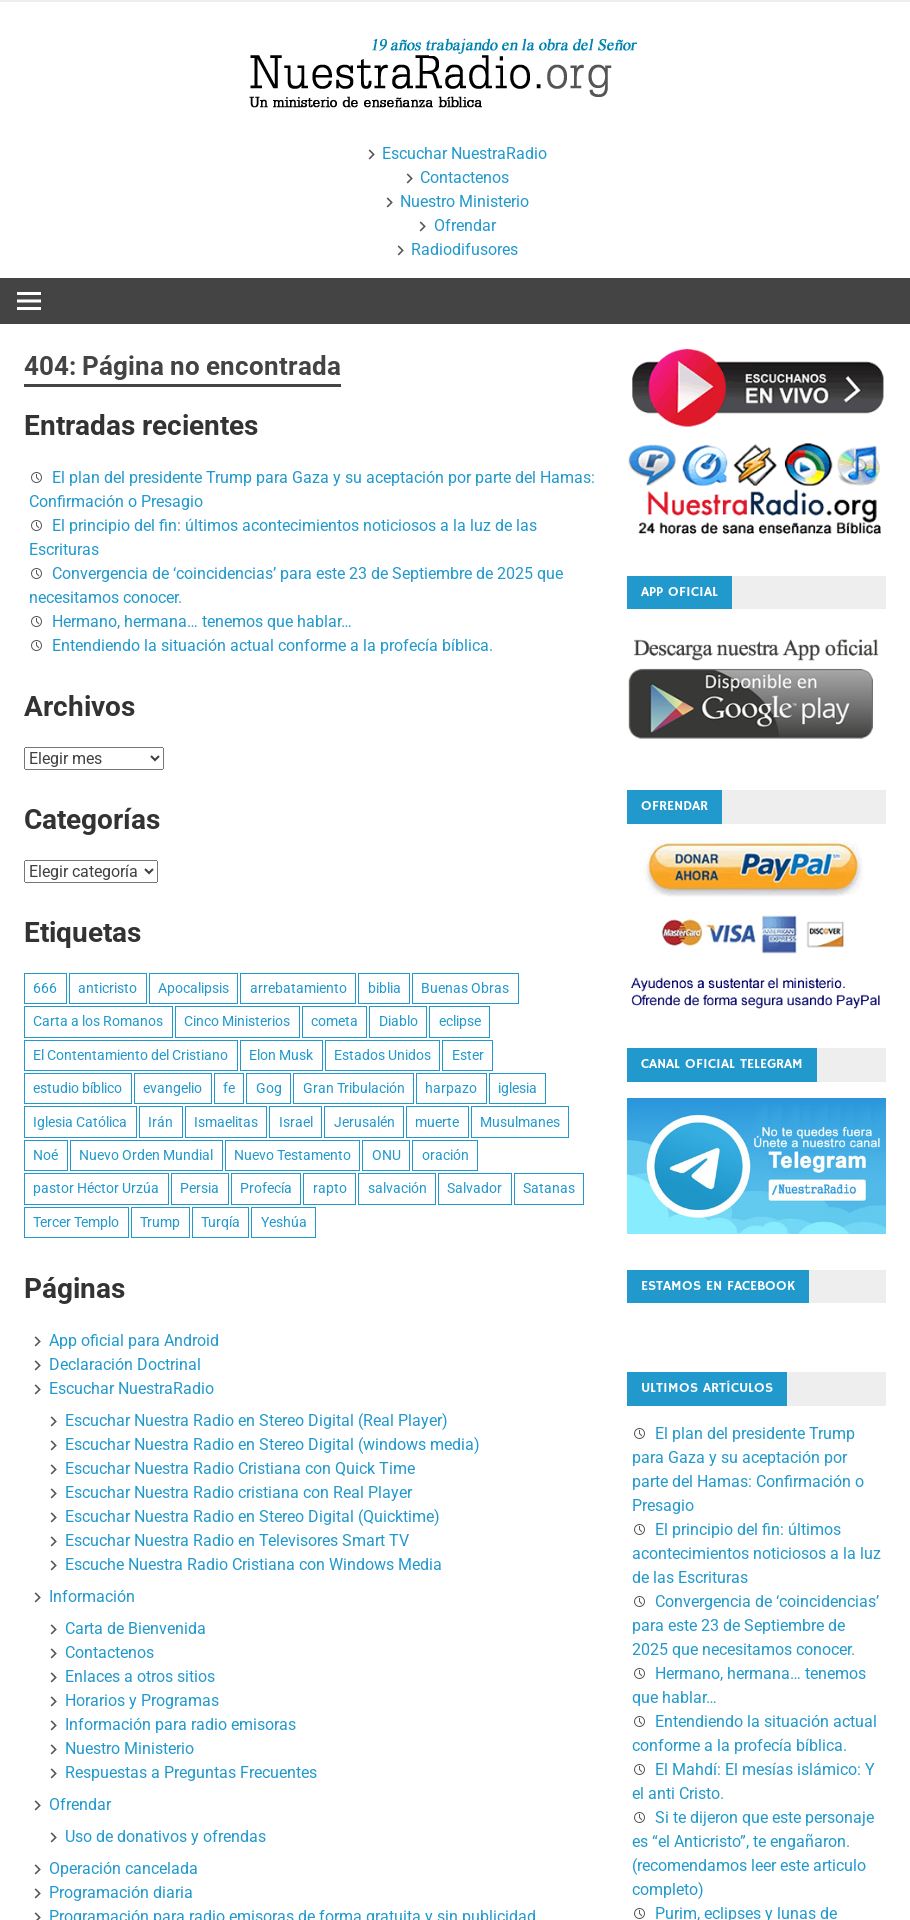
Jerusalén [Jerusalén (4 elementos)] (364, 1122)
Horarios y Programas (142, 1700)
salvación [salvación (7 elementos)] (397, 1188)
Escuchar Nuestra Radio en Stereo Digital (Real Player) (256, 1420)
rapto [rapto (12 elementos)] (330, 1188)
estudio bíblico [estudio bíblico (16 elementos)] (77, 1088)
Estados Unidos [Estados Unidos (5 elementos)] (382, 1055)
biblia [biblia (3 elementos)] (384, 988)
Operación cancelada (123, 1868)
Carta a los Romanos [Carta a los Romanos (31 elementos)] (98, 1021)
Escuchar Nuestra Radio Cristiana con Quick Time (240, 1468)
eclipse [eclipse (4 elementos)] (460, 1021)
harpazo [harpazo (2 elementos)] (451, 1088)
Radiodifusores (464, 249)
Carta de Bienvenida (135, 1628)
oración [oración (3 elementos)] (445, 1155)
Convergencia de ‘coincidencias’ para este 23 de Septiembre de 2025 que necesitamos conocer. (755, 1625)
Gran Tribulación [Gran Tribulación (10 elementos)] (354, 1088)
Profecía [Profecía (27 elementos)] (266, 1188)
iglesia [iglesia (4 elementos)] (517, 1088)
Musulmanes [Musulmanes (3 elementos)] (520, 1122)
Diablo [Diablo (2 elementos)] (398, 1021)
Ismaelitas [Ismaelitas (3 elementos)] (226, 1122)
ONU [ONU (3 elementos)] (386, 1155)
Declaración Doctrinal (125, 1364)
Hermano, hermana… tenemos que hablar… (202, 621)
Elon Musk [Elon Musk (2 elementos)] (281, 1055)
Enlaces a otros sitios (140, 1676)
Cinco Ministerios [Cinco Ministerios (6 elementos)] (237, 1021)
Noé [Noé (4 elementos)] (45, 1155)
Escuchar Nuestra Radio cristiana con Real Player (238, 1492)
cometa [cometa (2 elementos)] (334, 1021)
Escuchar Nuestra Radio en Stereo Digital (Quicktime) (252, 1516)
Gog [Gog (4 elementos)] (269, 1088)
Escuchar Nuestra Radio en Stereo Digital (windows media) (272, 1444)
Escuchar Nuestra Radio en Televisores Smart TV (237, 1540)
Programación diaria (121, 1892)
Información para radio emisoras (180, 1724)
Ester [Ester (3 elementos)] (468, 1055)
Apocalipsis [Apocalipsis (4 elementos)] (193, 988)
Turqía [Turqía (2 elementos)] (220, 1222)
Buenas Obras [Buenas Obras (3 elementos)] (465, 988)
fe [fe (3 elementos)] (229, 1088)
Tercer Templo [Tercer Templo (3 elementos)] (76, 1222)
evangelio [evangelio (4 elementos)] (172, 1088)
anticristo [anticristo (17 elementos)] (107, 988)
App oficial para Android (134, 1340)
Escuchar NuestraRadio (464, 153)
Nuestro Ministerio (464, 201)
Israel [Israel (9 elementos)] (296, 1122)
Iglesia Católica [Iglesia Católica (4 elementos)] (80, 1122)
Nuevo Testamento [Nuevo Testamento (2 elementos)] (292, 1155)
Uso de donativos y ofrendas (165, 1836)
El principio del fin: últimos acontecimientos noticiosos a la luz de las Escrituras (756, 1553)
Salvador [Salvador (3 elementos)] (474, 1188)
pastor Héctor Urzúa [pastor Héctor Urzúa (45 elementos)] (96, 1188)
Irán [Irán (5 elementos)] (160, 1122)
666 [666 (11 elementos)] (45, 988)
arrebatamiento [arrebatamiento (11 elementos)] (298, 988)
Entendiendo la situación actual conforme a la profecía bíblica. (272, 645)
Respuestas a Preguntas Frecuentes (191, 1772)
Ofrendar (465, 225)
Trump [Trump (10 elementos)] (160, 1222)
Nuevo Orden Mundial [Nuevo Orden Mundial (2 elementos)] (146, 1155)
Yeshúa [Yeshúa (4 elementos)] (284, 1222)
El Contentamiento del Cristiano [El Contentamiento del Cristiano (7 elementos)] (130, 1055)
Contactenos (464, 177)
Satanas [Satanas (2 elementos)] (549, 1188)
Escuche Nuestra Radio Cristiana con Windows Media (253, 1564)
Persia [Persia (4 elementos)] (199, 1188)
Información (92, 1596)
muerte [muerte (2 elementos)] (437, 1122)
